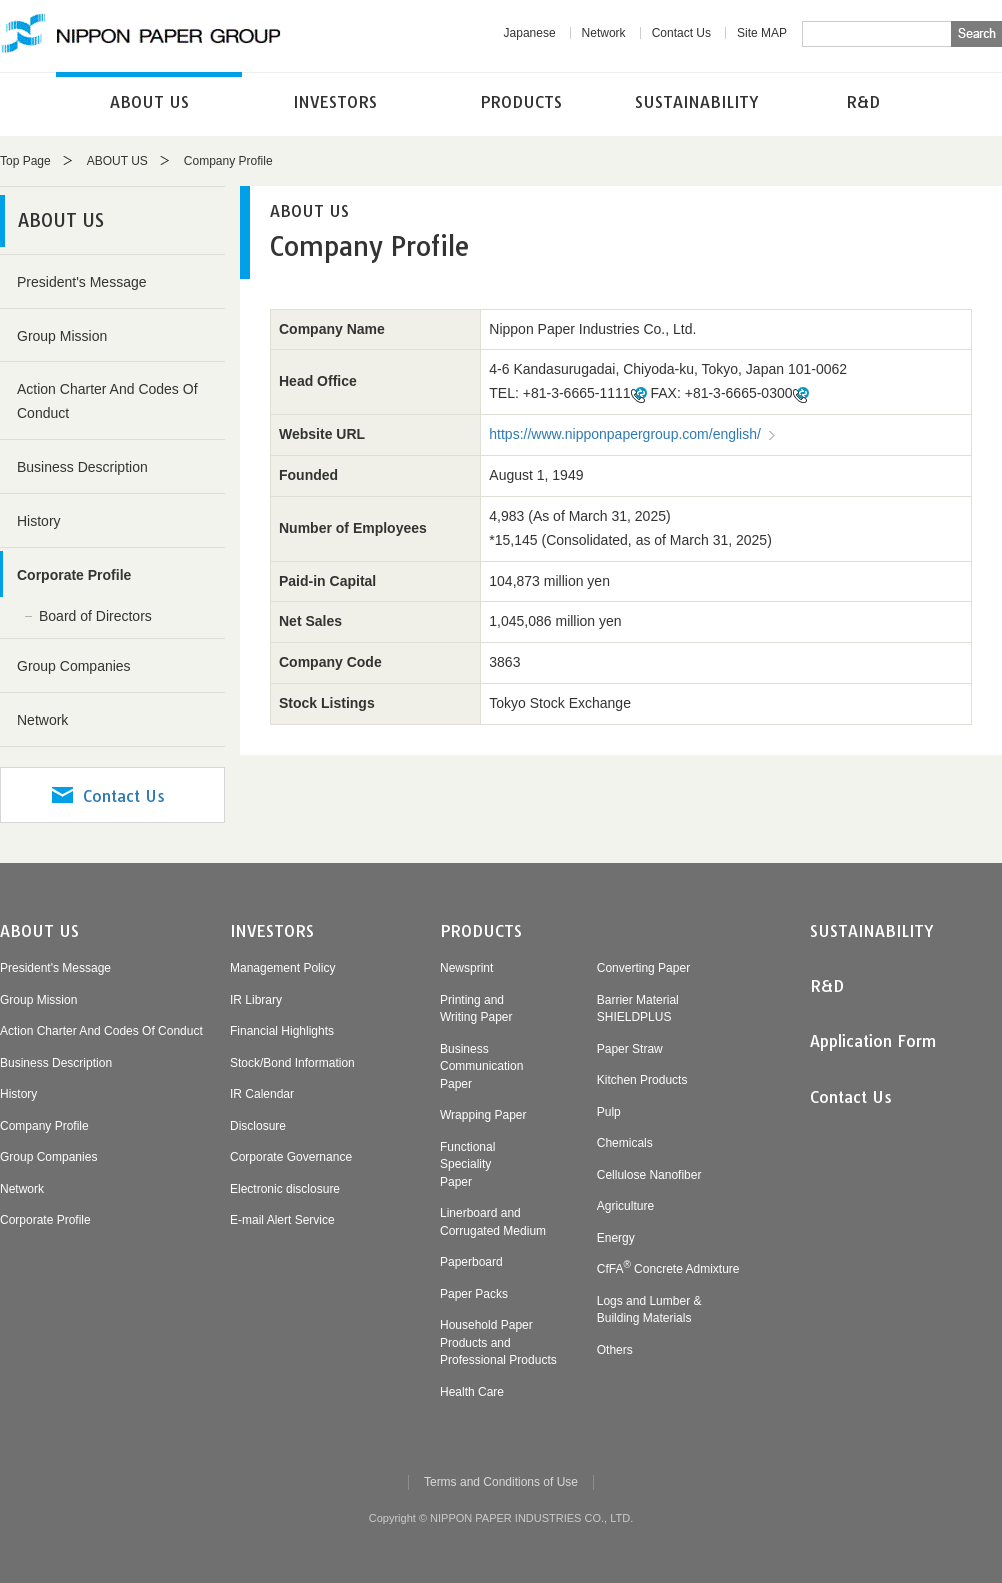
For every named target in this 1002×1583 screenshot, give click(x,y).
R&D (863, 102)
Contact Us (681, 33)
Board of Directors (95, 616)
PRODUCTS (521, 102)
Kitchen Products (642, 1080)
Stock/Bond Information (292, 1063)
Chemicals (625, 1143)
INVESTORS (335, 102)
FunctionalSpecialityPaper (467, 1164)
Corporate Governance (291, 1157)
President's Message (82, 282)
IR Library (256, 1000)
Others (615, 1350)
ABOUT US (149, 102)
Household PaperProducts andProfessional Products (498, 1342)
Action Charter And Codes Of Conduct (107, 401)
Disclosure (258, 1126)
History (39, 521)
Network (604, 33)
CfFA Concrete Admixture (668, 1269)
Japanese (530, 33)
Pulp (609, 1112)
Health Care (472, 1392)
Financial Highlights (282, 1031)
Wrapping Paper (483, 1115)
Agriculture (625, 1206)
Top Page (25, 161)
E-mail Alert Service (282, 1220)
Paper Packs (474, 1294)
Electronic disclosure (285, 1189)
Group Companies (74, 666)
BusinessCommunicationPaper (481, 1066)
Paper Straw (630, 1049)
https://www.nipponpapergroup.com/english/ (625, 434)
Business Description (82, 467)
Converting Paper (643, 968)
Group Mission (62, 336)
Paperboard (471, 1262)
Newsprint (466, 968)
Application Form (873, 1041)
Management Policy (282, 968)
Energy (616, 1238)
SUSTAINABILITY (697, 102)
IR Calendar (262, 1094)
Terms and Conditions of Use (501, 1482)
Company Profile (44, 1126)
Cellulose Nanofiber (649, 1175)
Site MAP (762, 33)
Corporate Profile (74, 575)
